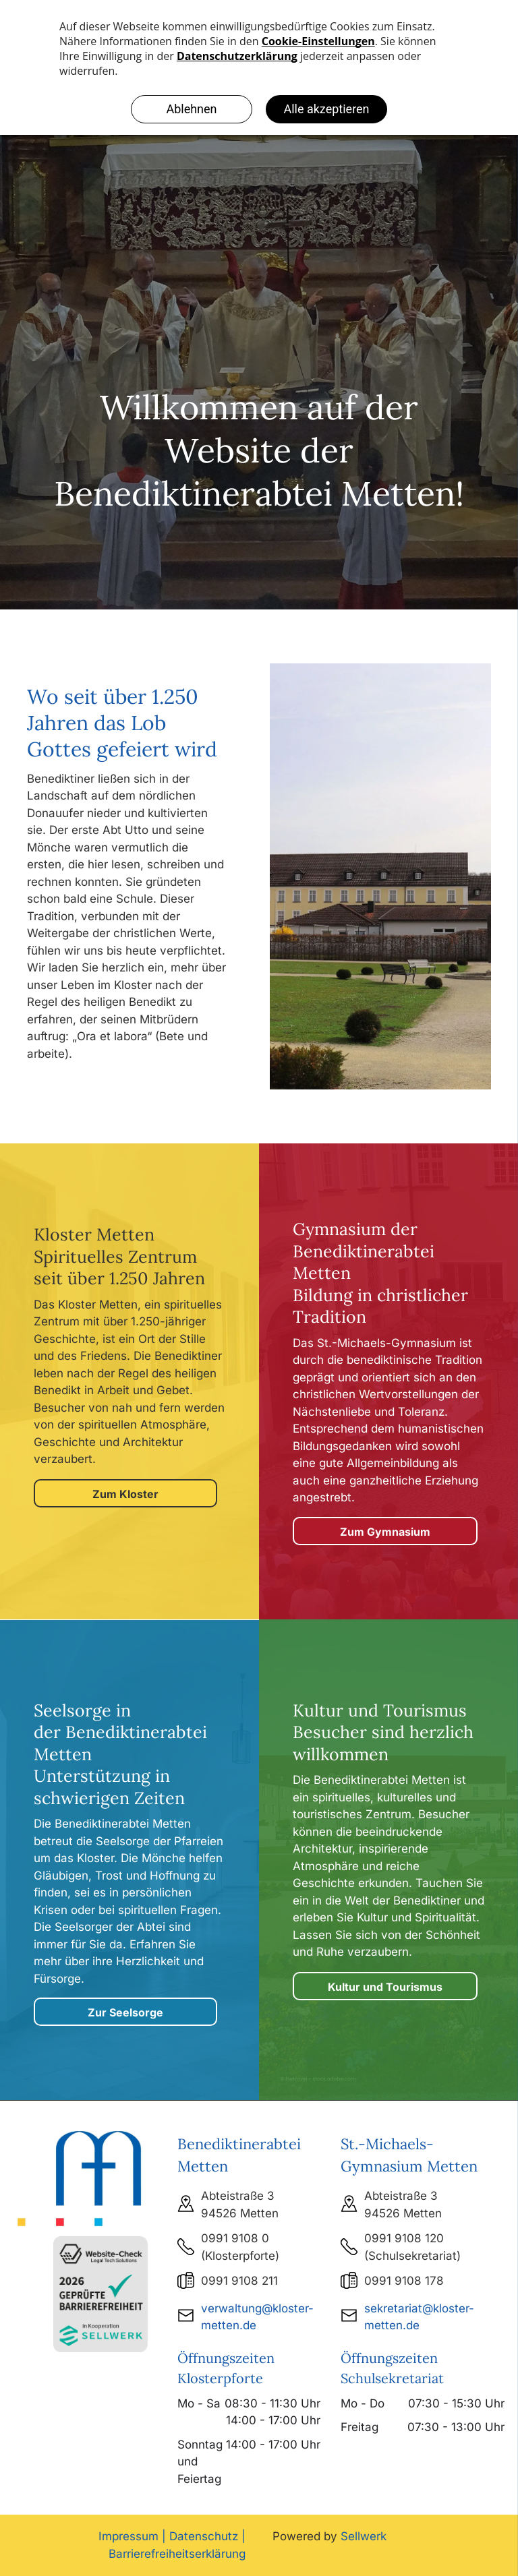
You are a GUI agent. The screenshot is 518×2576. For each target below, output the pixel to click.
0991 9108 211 (239, 2280)
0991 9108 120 (404, 2238)
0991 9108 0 (235, 2238)
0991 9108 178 (404, 2280)
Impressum (128, 2536)
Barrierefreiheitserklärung (177, 2553)
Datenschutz (203, 2536)
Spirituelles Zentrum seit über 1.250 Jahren (119, 1268)
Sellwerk (363, 2536)
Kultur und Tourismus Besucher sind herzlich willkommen (383, 1732)
